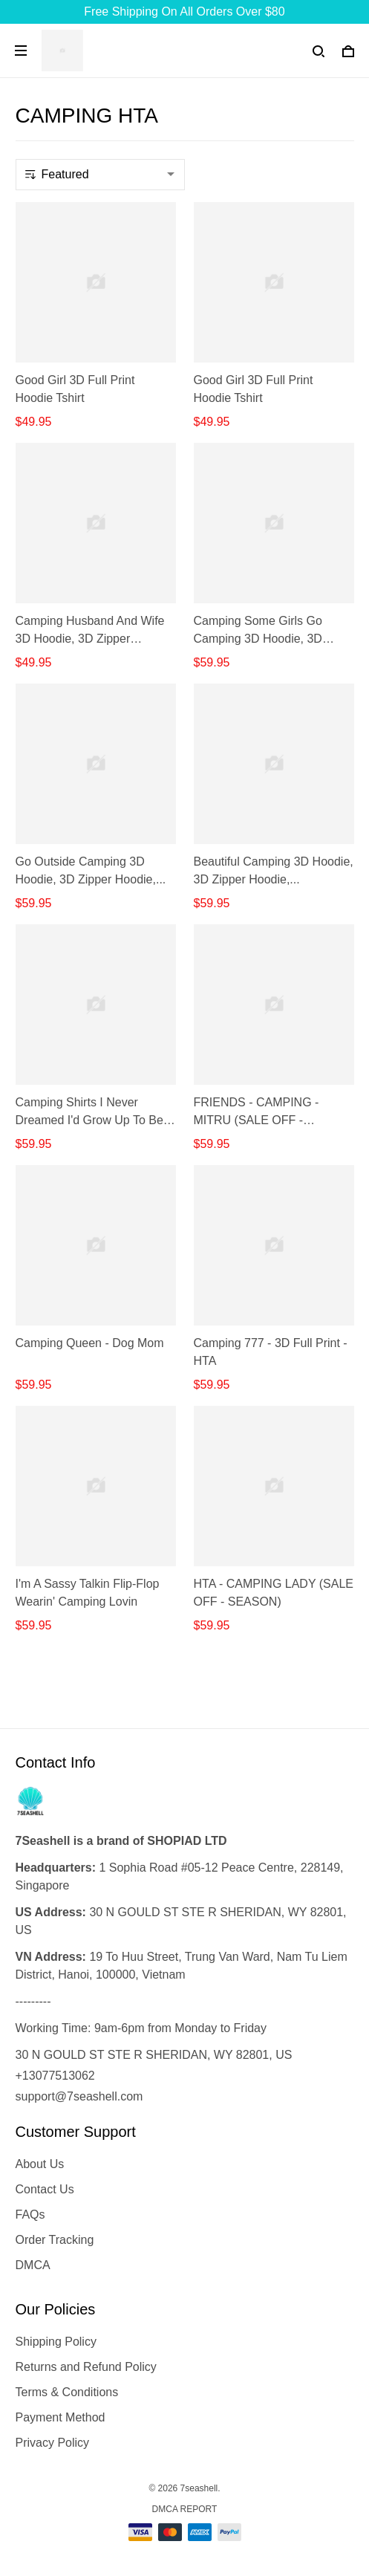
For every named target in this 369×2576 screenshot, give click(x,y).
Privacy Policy (53, 2442)
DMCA (33, 2265)
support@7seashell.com (79, 2096)
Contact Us (45, 2189)
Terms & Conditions (67, 2392)
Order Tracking (55, 2239)
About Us (40, 2164)
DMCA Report (185, 2509)
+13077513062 (55, 2075)
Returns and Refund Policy (86, 2367)
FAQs (30, 2214)
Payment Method (60, 2417)
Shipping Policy (56, 2341)
